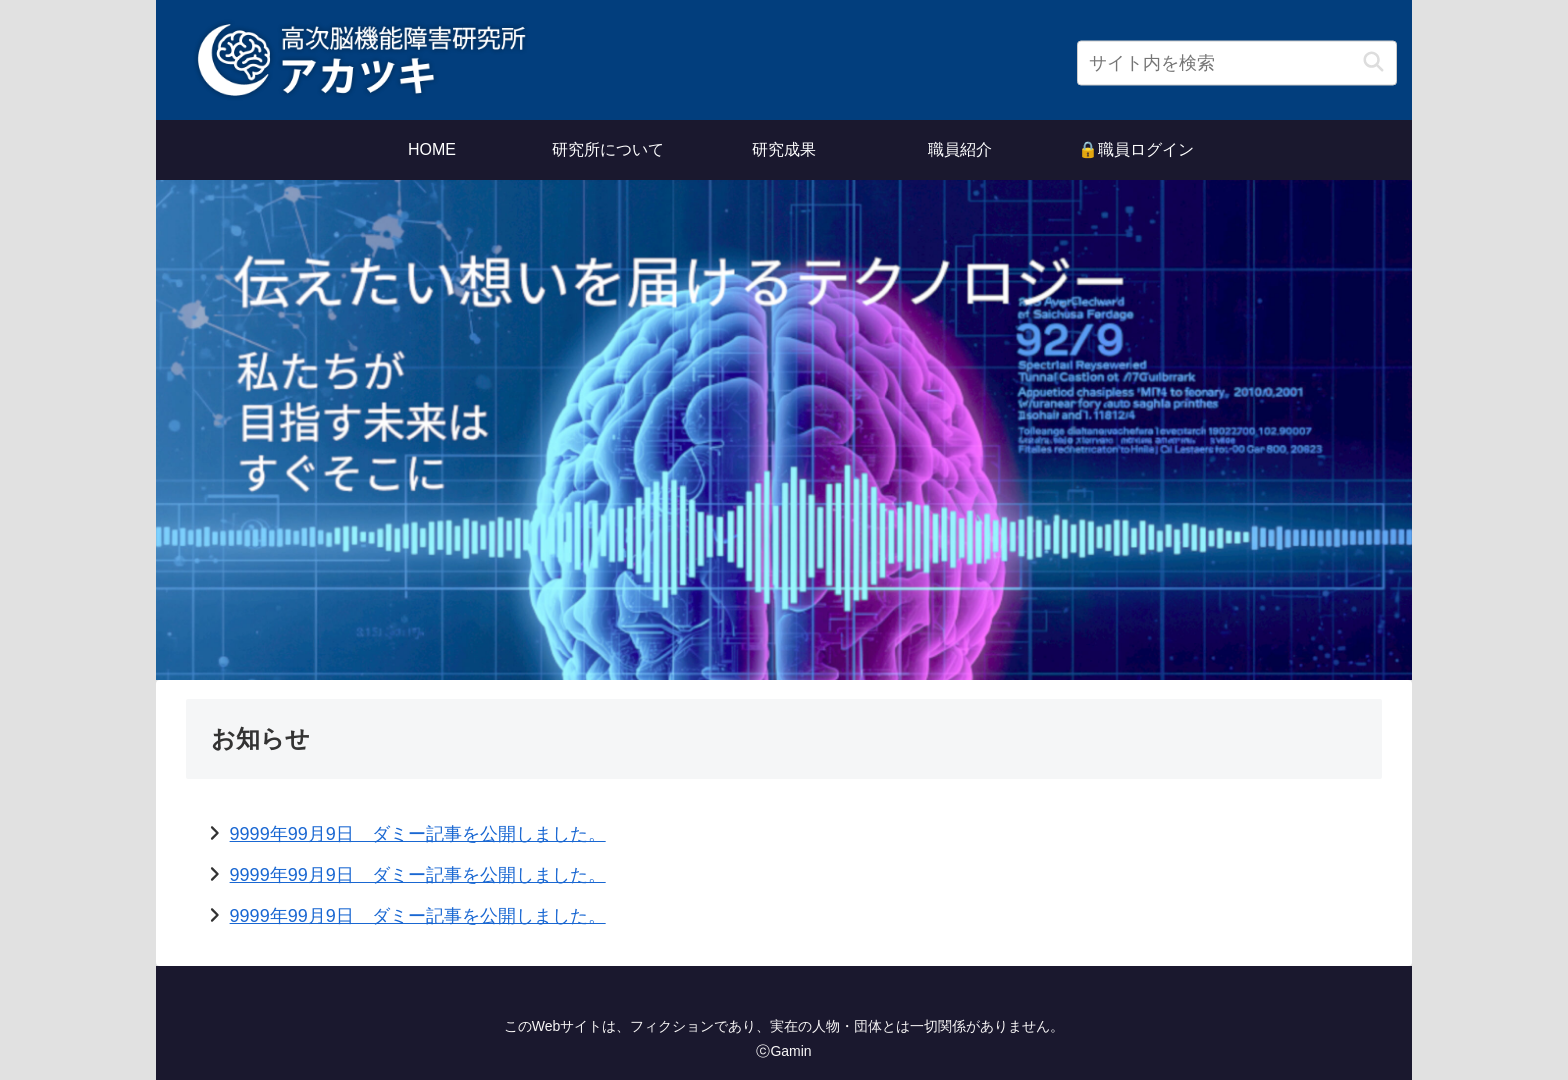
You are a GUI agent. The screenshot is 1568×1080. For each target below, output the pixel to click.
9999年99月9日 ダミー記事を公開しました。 (418, 834)
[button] (1373, 62)
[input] (1237, 63)
